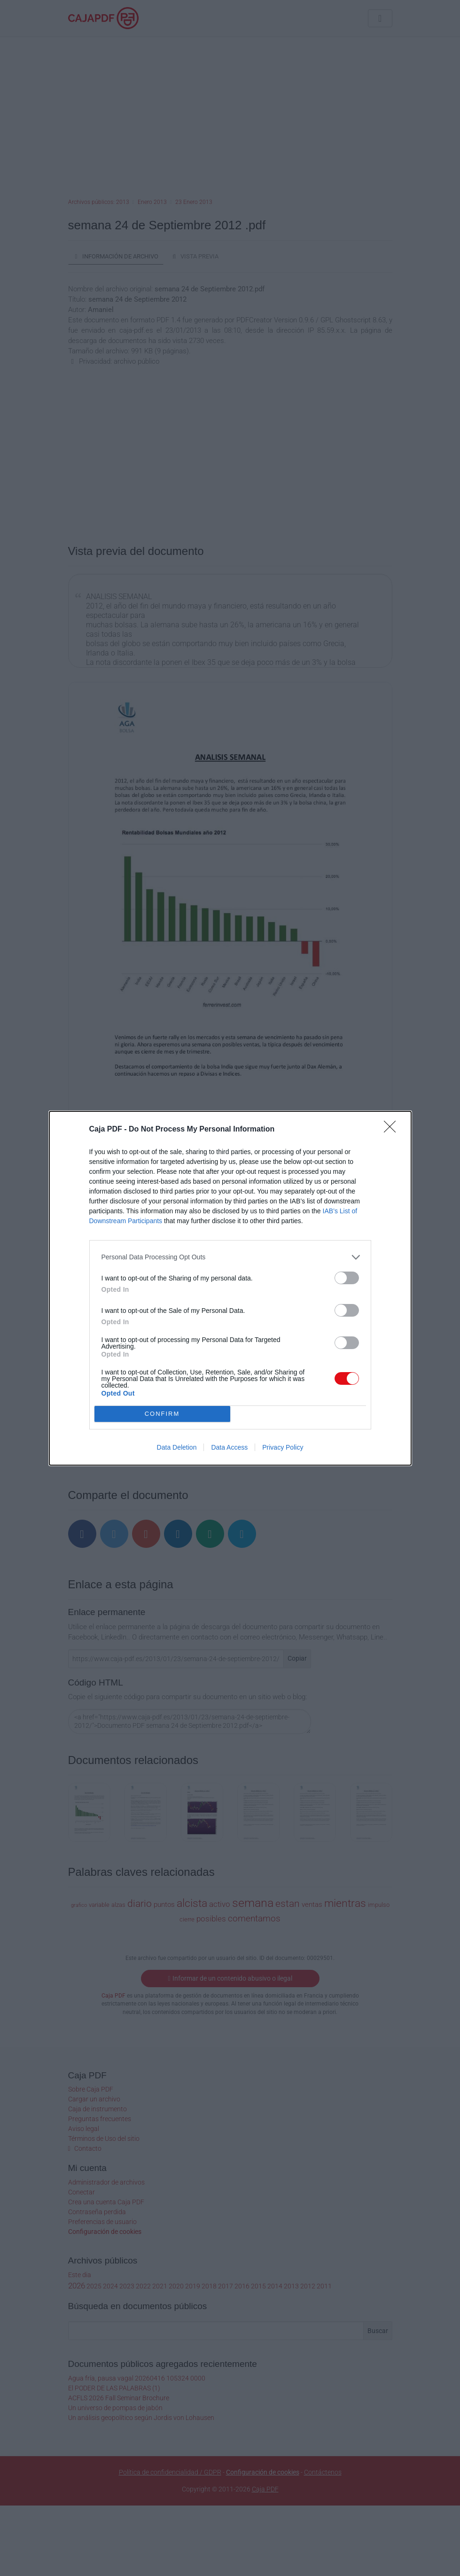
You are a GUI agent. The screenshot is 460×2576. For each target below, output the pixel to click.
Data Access (229, 1447)
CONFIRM (162, 1413)
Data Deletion (177, 1447)
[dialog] (230, 1288)
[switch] (347, 1278)
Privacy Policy (282, 1447)
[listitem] (230, 1257)
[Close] (393, 1130)
